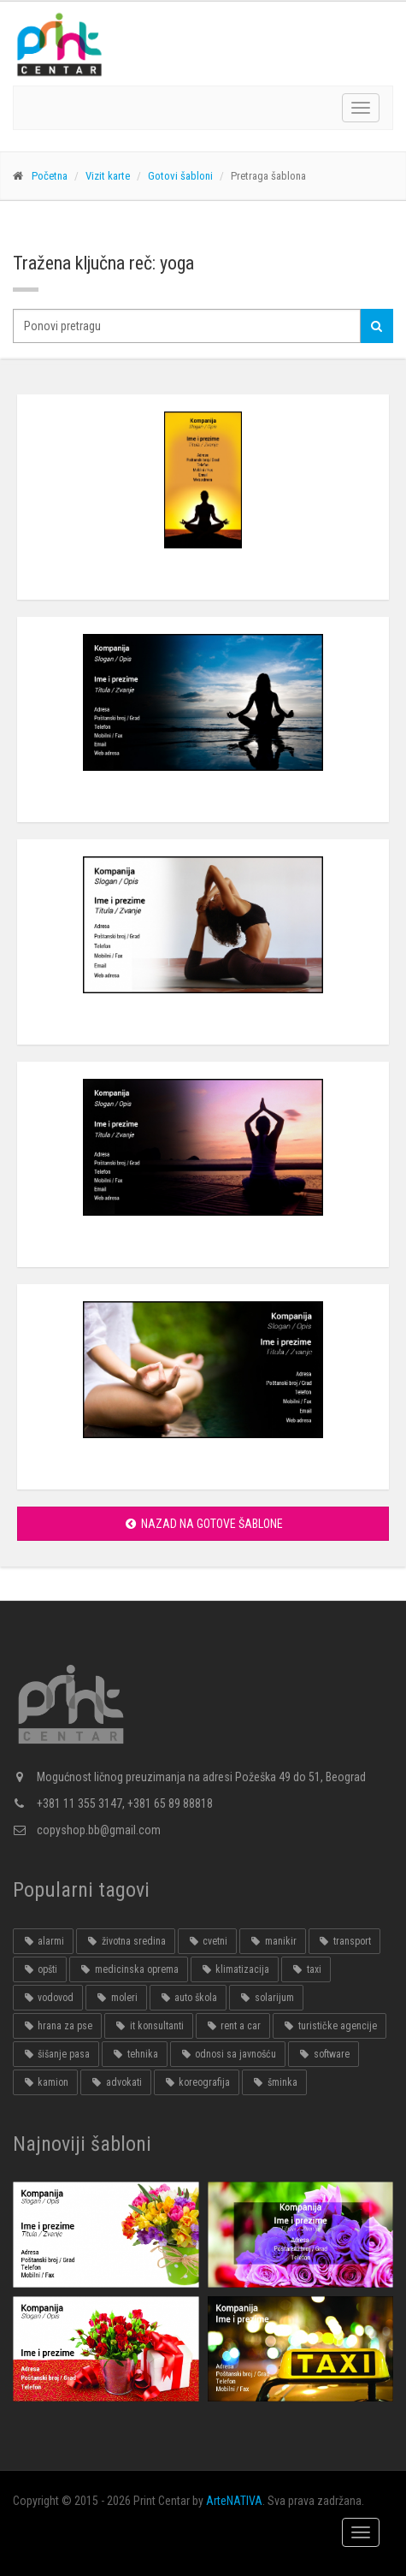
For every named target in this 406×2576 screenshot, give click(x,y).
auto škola (188, 1998)
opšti (39, 1969)
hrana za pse (57, 2026)
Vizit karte (107, 175)
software (323, 2054)
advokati (115, 2082)
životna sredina (125, 1941)
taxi (306, 1969)
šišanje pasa (56, 2054)
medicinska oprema (128, 1969)
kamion (45, 2082)
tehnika (134, 2054)
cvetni (207, 1941)
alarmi (43, 1941)
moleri (116, 1998)
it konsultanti (148, 2026)
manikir (272, 1941)
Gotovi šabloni (180, 175)
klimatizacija (234, 1969)
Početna (50, 175)
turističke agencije (329, 2026)
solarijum (265, 1998)
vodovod (48, 1998)
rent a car (233, 2026)
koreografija (196, 2082)
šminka (274, 2082)
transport (344, 1941)
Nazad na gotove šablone (203, 1524)
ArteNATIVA (234, 2501)
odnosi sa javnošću (227, 2054)
